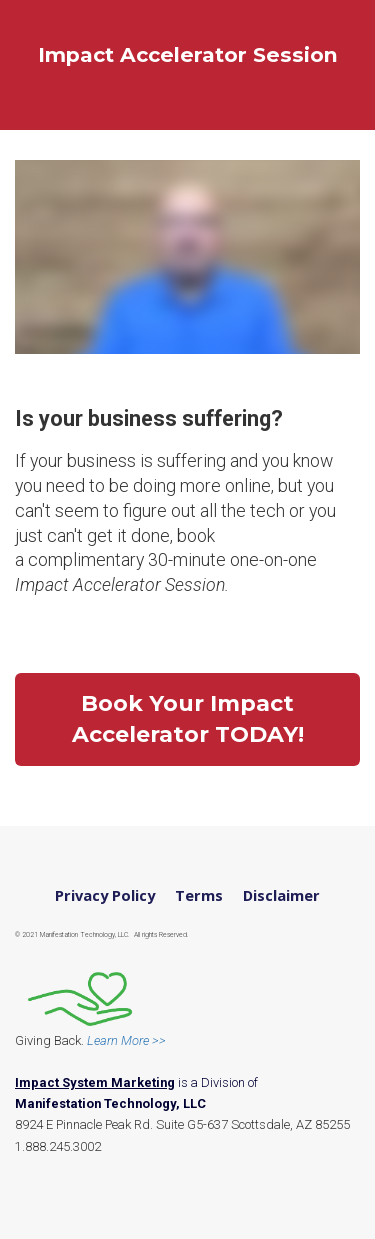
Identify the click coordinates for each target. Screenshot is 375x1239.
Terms (199, 895)
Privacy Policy (105, 895)
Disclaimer (281, 895)
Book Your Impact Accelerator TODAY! (188, 719)
